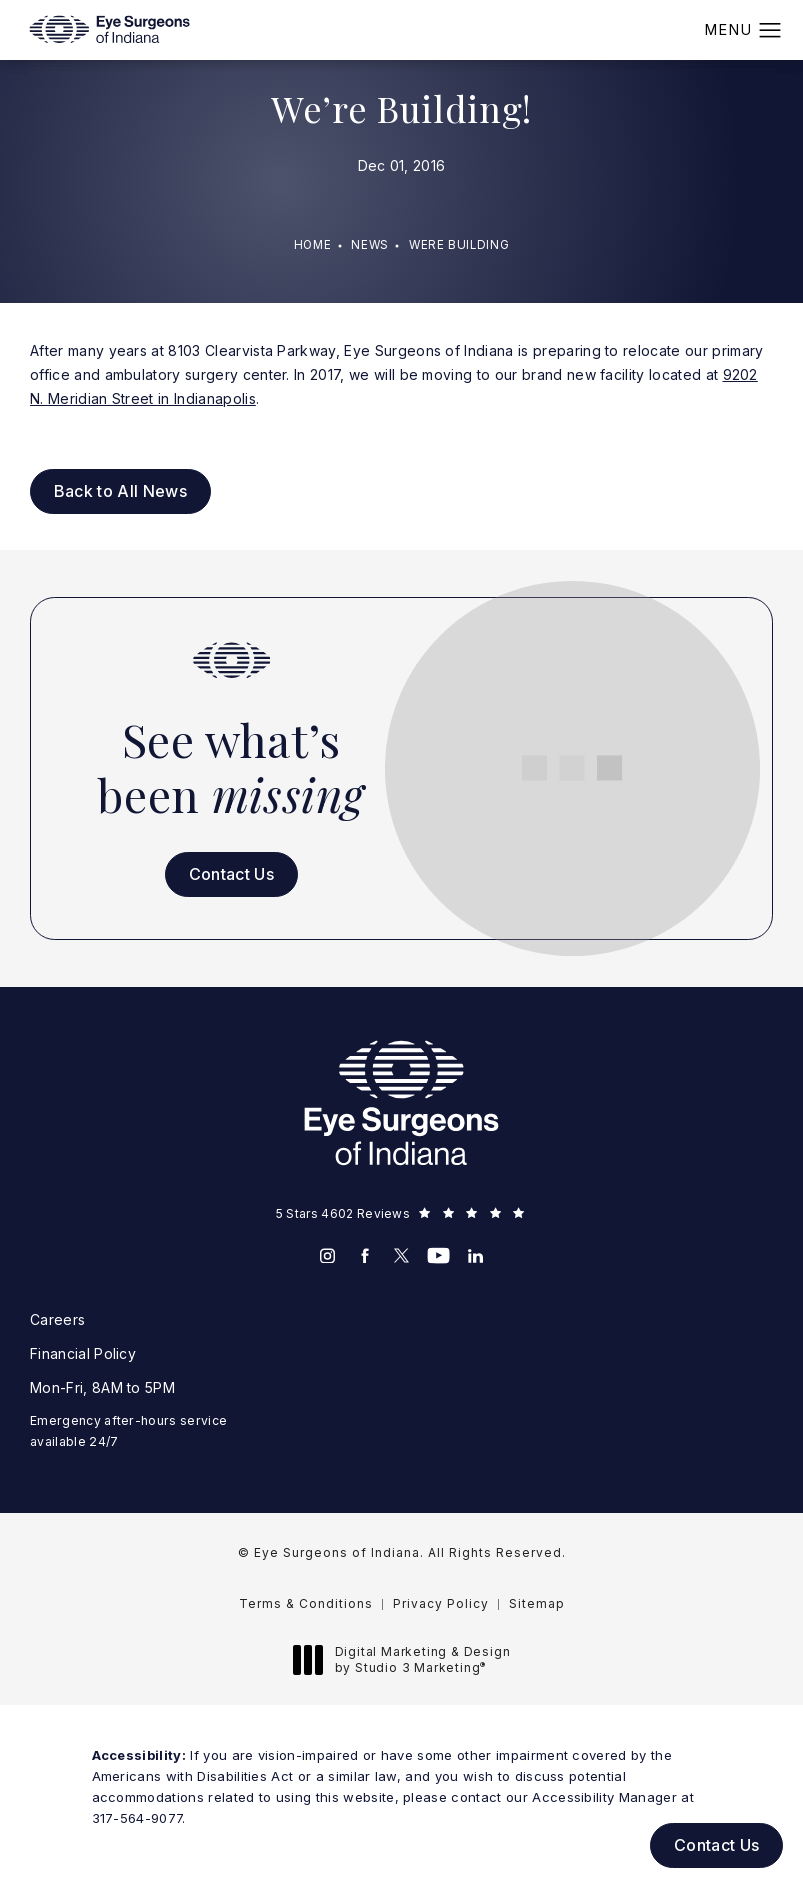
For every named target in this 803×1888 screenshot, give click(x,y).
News (370, 245)
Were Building (459, 245)
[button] (770, 31)
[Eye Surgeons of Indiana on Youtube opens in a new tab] (438, 1255)
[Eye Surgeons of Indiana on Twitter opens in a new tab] (401, 1255)
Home (313, 245)
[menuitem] (327, 1255)
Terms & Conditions (306, 1603)
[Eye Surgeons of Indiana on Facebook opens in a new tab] (364, 1255)
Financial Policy (83, 1353)
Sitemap (537, 1603)
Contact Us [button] (716, 1845)
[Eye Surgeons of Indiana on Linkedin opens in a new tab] (475, 1255)
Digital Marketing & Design (407, 1659)
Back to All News (120, 491)
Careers (57, 1319)
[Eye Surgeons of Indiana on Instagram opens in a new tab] (327, 1255)
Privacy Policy (441, 1603)
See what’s (231, 767)
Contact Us (231, 874)
